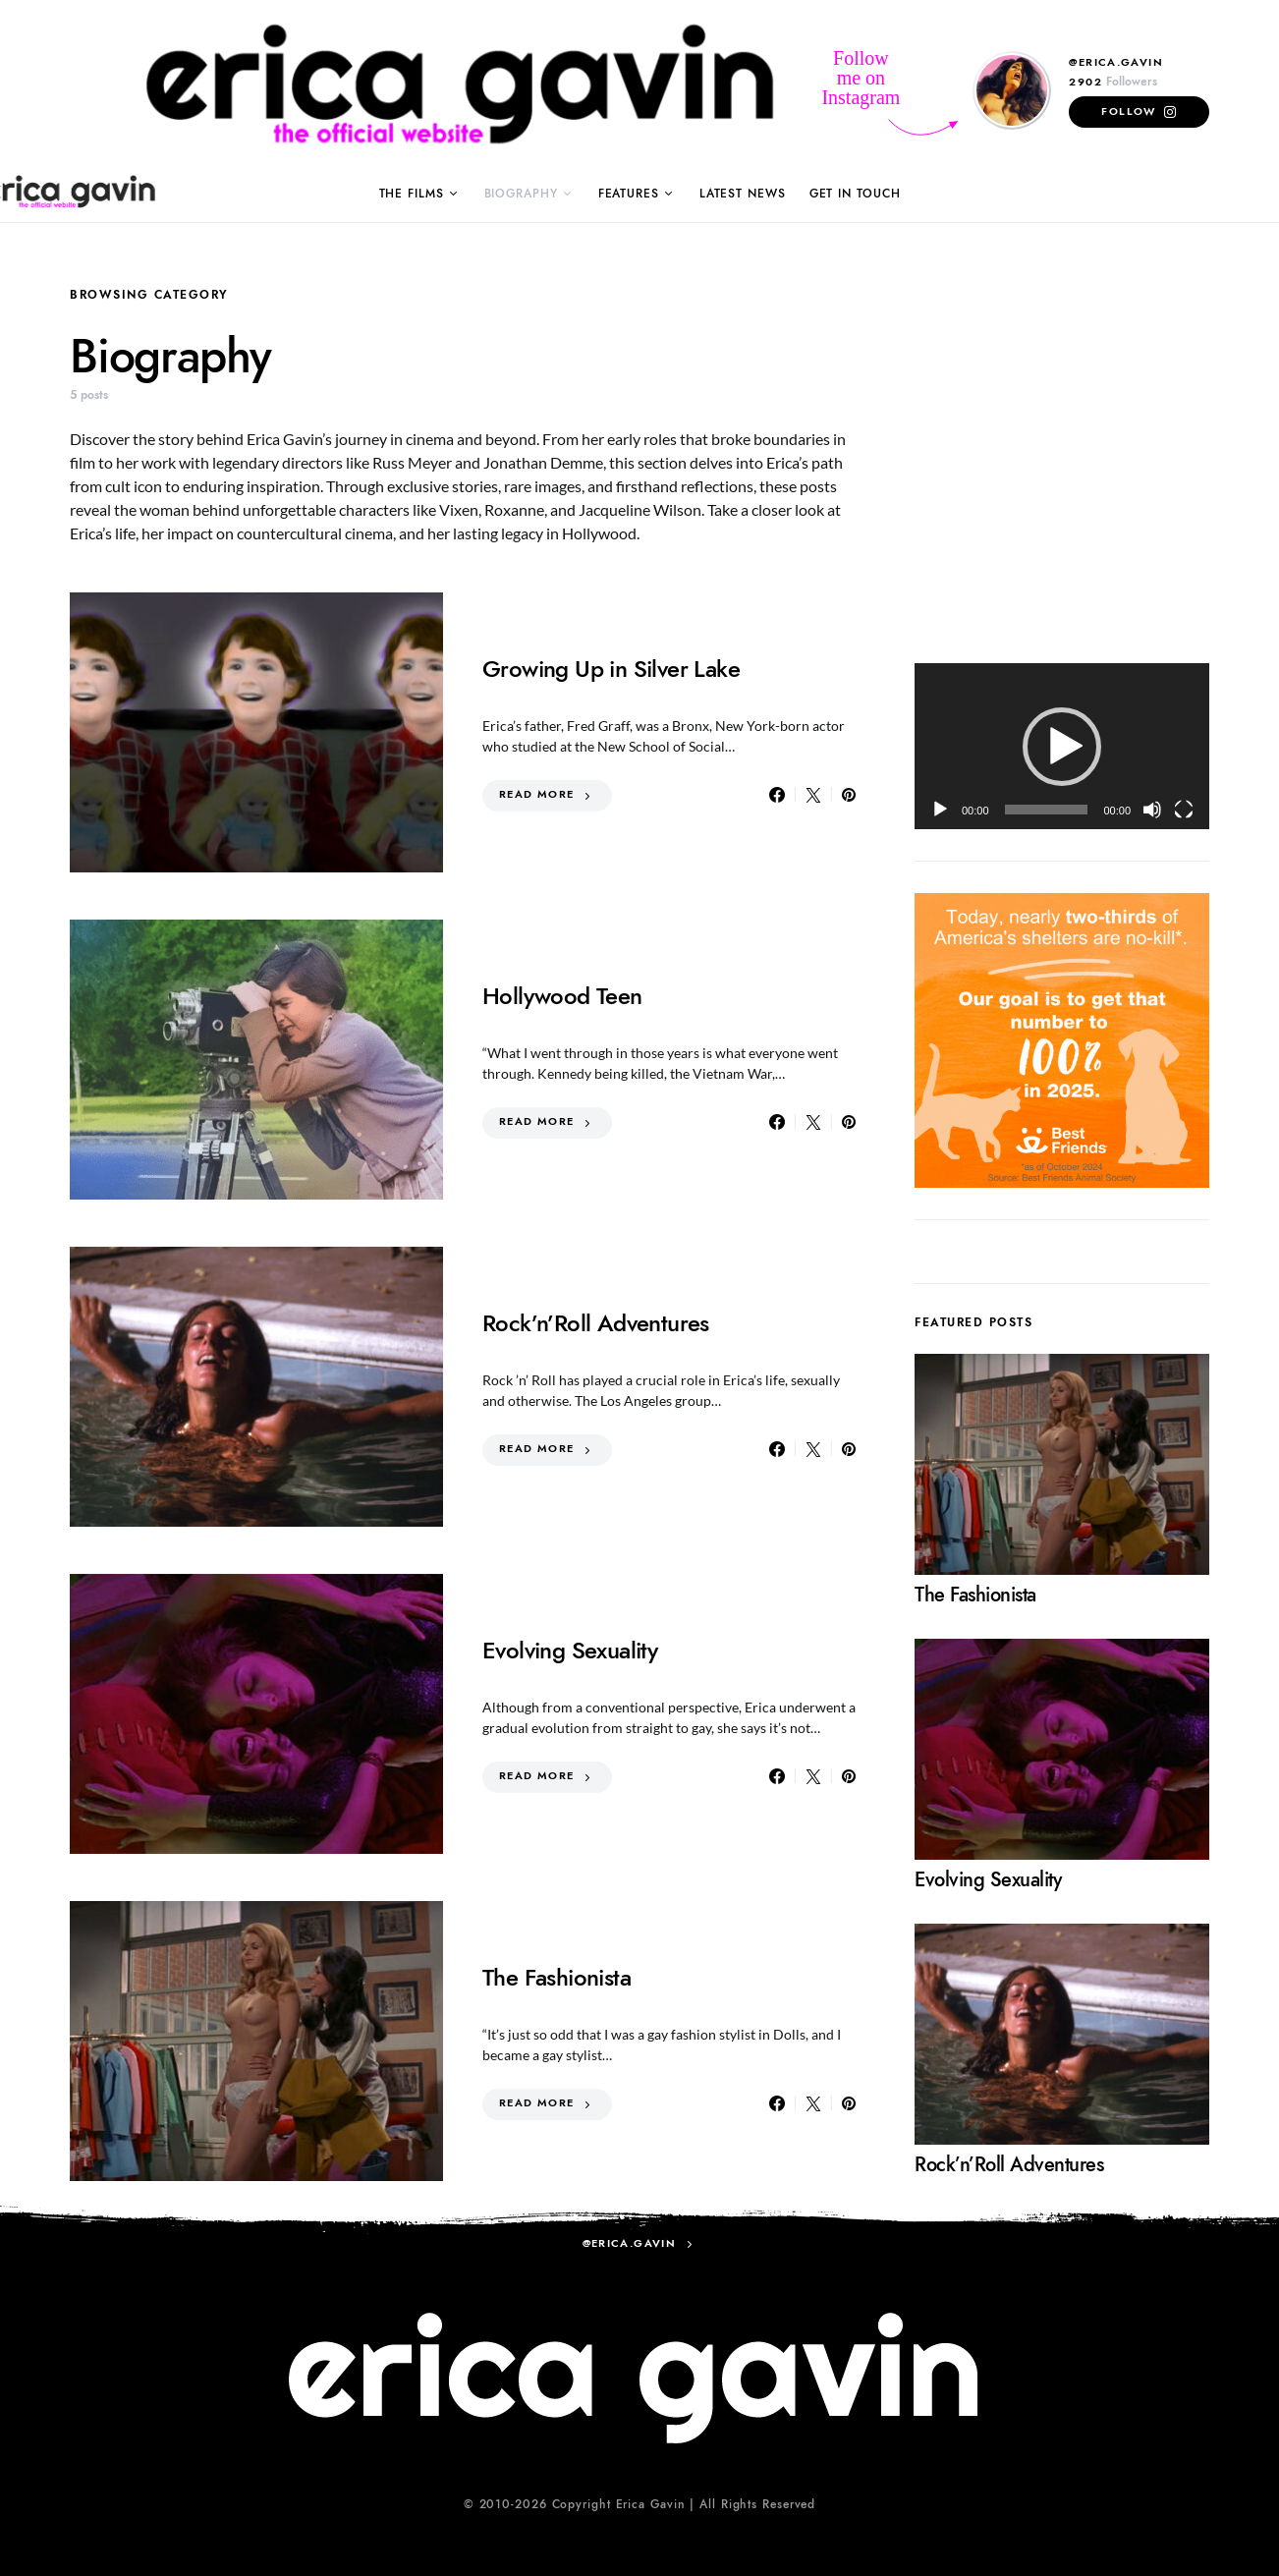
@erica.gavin (1116, 62)
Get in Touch (855, 193)
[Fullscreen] (1184, 809)
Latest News (742, 193)
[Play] (940, 809)
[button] (1062, 746)
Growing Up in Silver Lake (611, 668)
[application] (1062, 746)
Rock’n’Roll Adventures (595, 1323)
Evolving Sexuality (569, 1650)
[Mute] (1152, 809)
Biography (521, 193)
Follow (1128, 111)
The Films (411, 193)
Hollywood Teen (562, 996)
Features (628, 193)
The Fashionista (556, 1977)
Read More (536, 794)
